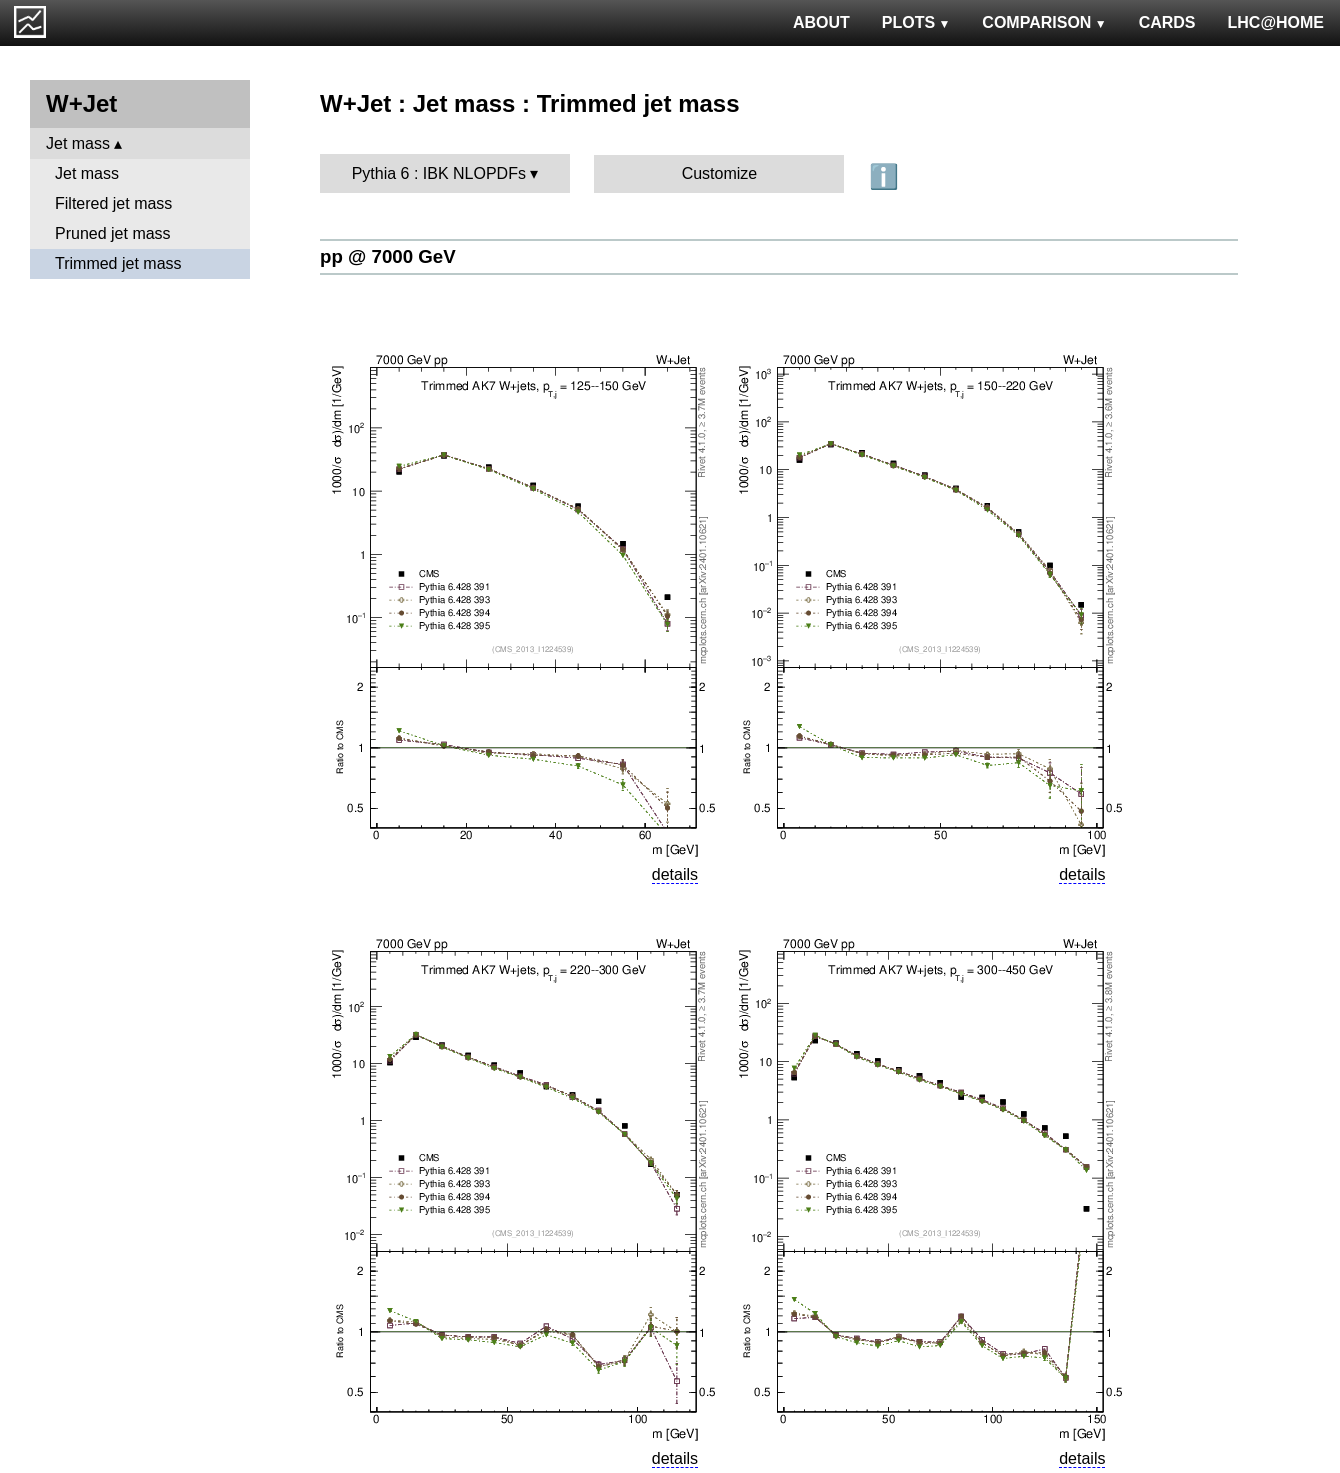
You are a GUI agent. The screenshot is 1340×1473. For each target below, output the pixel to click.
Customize (720, 173)
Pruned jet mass (113, 233)
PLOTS (916, 22)
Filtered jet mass (113, 203)
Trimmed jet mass (118, 263)
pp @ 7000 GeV (388, 256)
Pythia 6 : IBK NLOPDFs (439, 173)
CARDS (1167, 22)
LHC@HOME (1276, 22)
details (675, 874)
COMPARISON (1044, 22)
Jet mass (78, 143)
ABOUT (821, 22)
